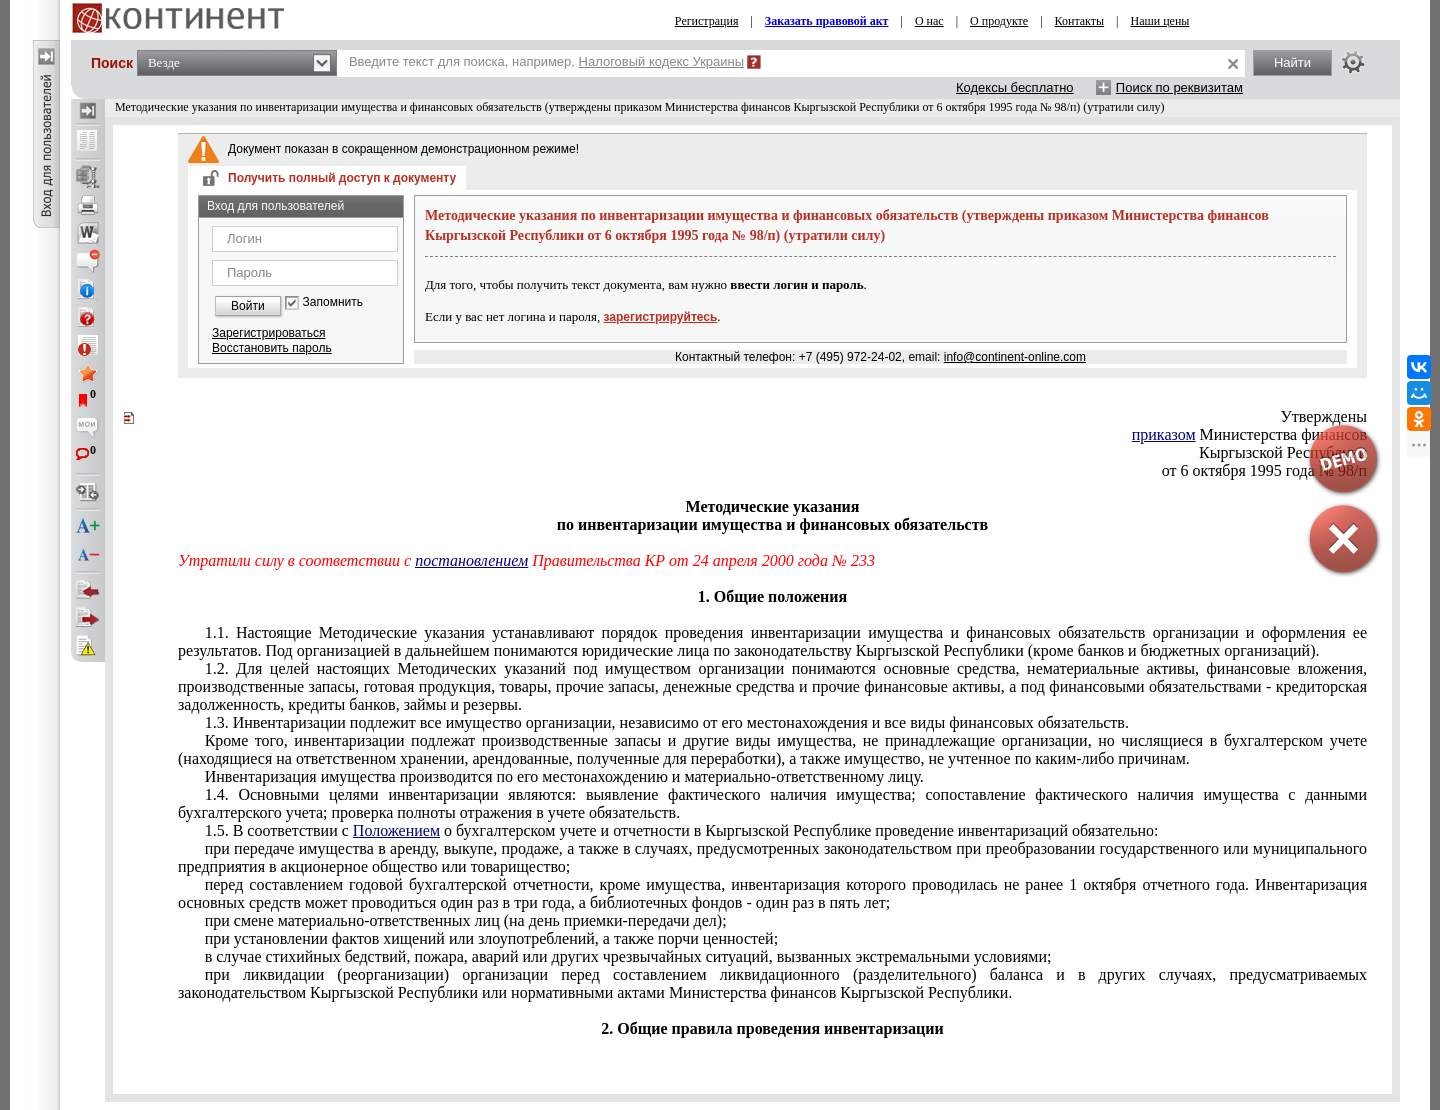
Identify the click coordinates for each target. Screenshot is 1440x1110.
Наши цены (1160, 21)
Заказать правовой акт (827, 21)
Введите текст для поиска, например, (546, 61)
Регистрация (707, 21)
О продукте (999, 21)
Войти (248, 306)
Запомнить (333, 302)
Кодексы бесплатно (1015, 87)
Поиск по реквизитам (1179, 87)
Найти (1292, 62)
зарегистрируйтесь (661, 317)
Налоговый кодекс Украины (662, 61)
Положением (396, 830)
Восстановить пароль (272, 348)
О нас (929, 21)
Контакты (1080, 21)
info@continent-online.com (1015, 357)
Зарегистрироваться (268, 333)
